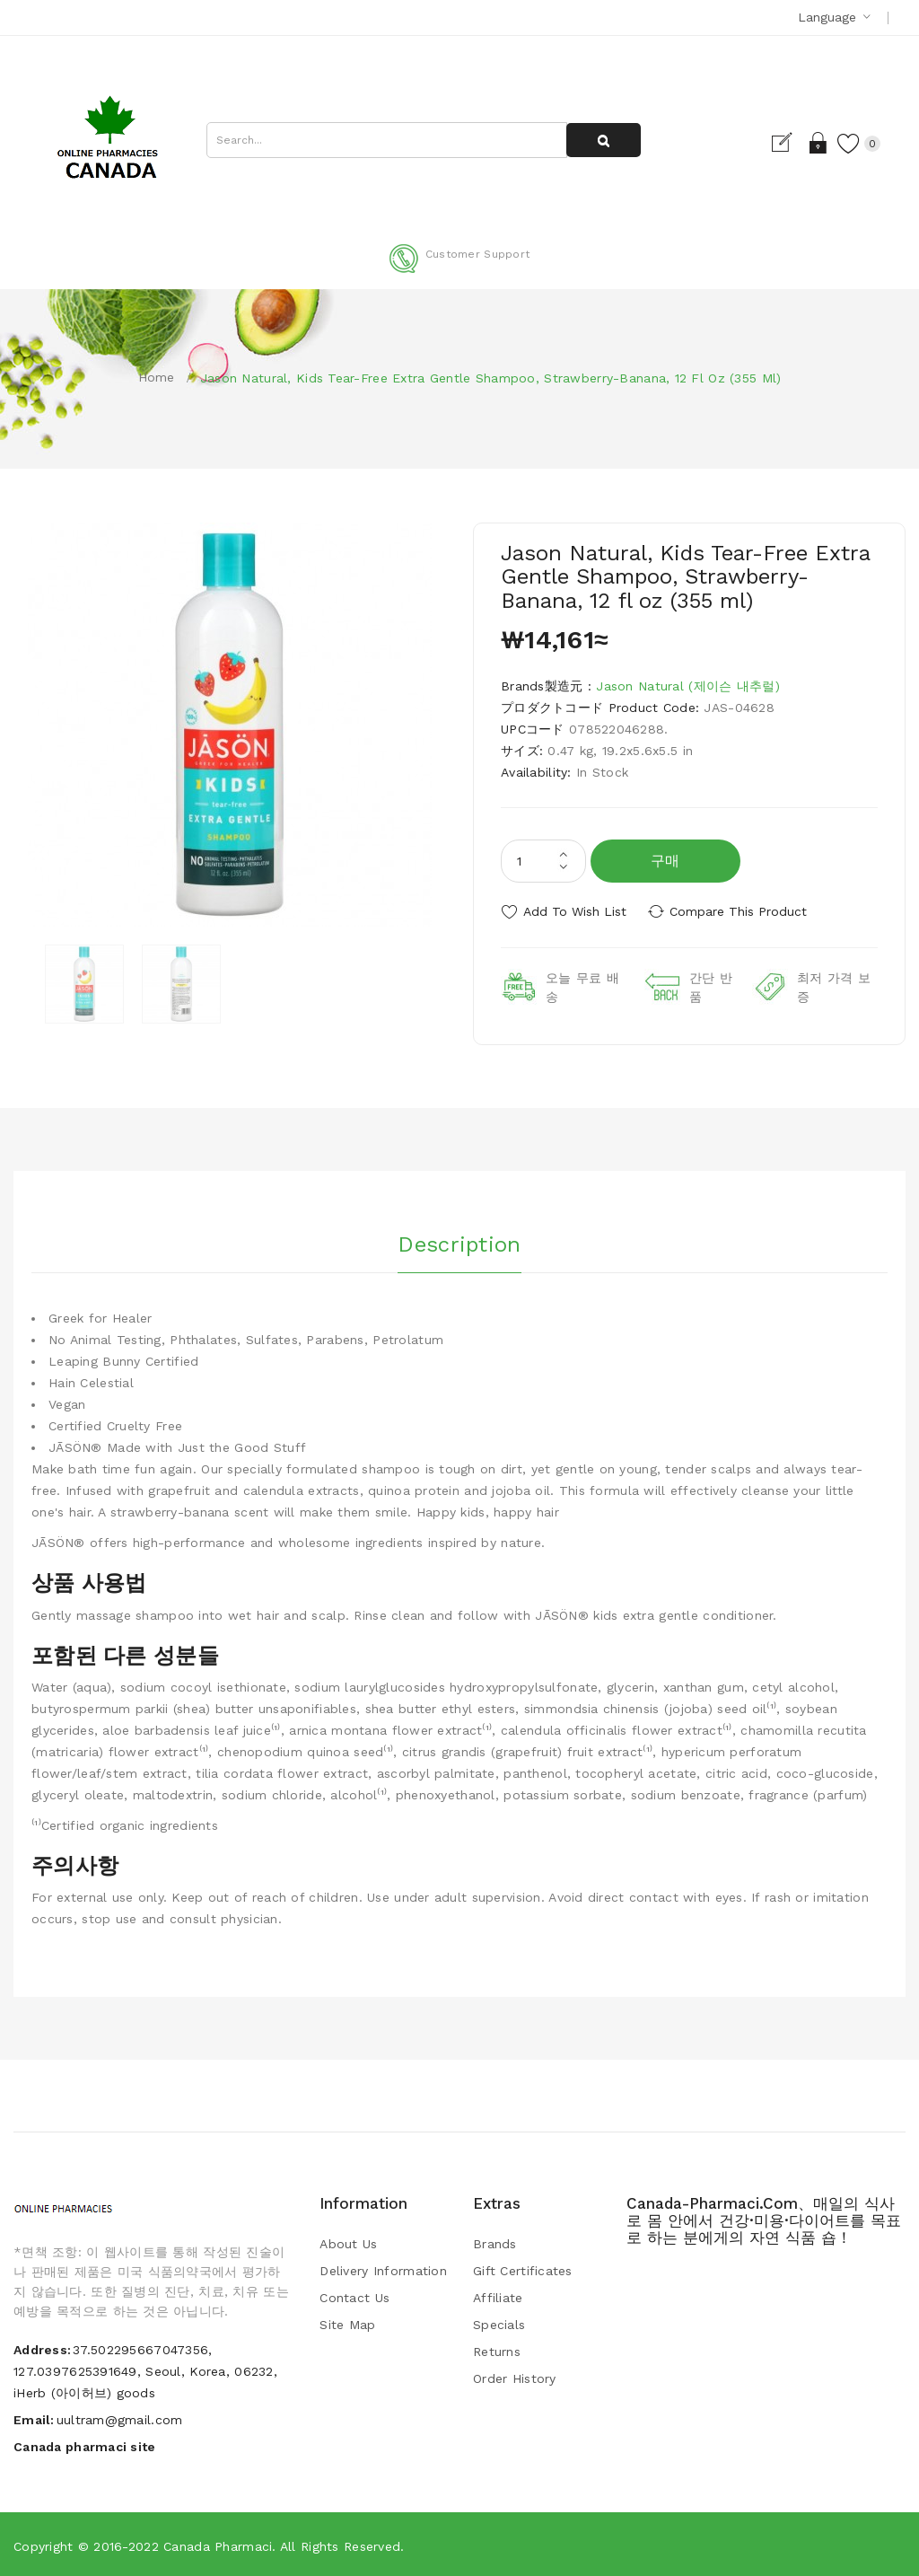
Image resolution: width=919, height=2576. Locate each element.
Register (783, 142)
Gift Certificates (523, 2269)
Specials (499, 2323)
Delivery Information (383, 2269)
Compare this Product (742, 911)
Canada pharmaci (217, 2544)
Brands (495, 2242)
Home (156, 377)
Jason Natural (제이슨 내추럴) (687, 686)
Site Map (347, 2323)
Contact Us (354, 2296)
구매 (665, 860)
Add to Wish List (574, 911)
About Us (348, 2242)
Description (459, 1240)
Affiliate (498, 2296)
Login (814, 142)
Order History (514, 2376)
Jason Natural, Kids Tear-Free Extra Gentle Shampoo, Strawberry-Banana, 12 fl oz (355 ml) (491, 378)
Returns (497, 2350)
